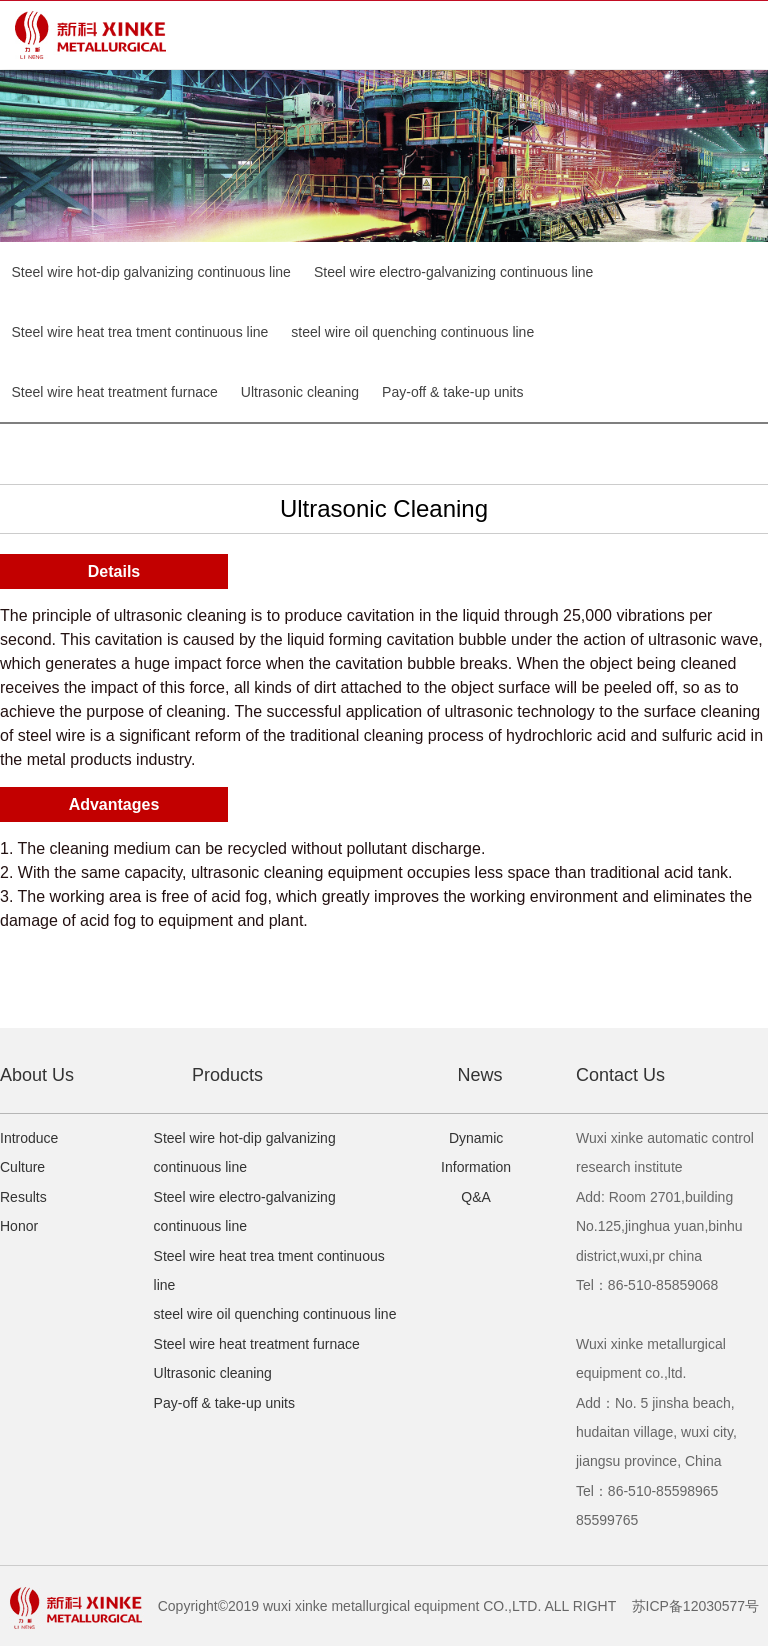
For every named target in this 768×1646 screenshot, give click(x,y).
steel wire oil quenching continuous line (412, 332)
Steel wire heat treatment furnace (115, 392)
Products (227, 1075)
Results (23, 1197)
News (479, 1075)
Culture (22, 1167)
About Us (37, 1075)
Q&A (476, 1197)
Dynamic (476, 1138)
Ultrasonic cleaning (300, 392)
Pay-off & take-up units (452, 392)
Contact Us (620, 1075)
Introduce (29, 1138)
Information (476, 1167)
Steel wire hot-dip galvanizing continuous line (151, 272)
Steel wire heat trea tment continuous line (140, 332)
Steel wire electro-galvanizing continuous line (453, 272)
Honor (19, 1226)
